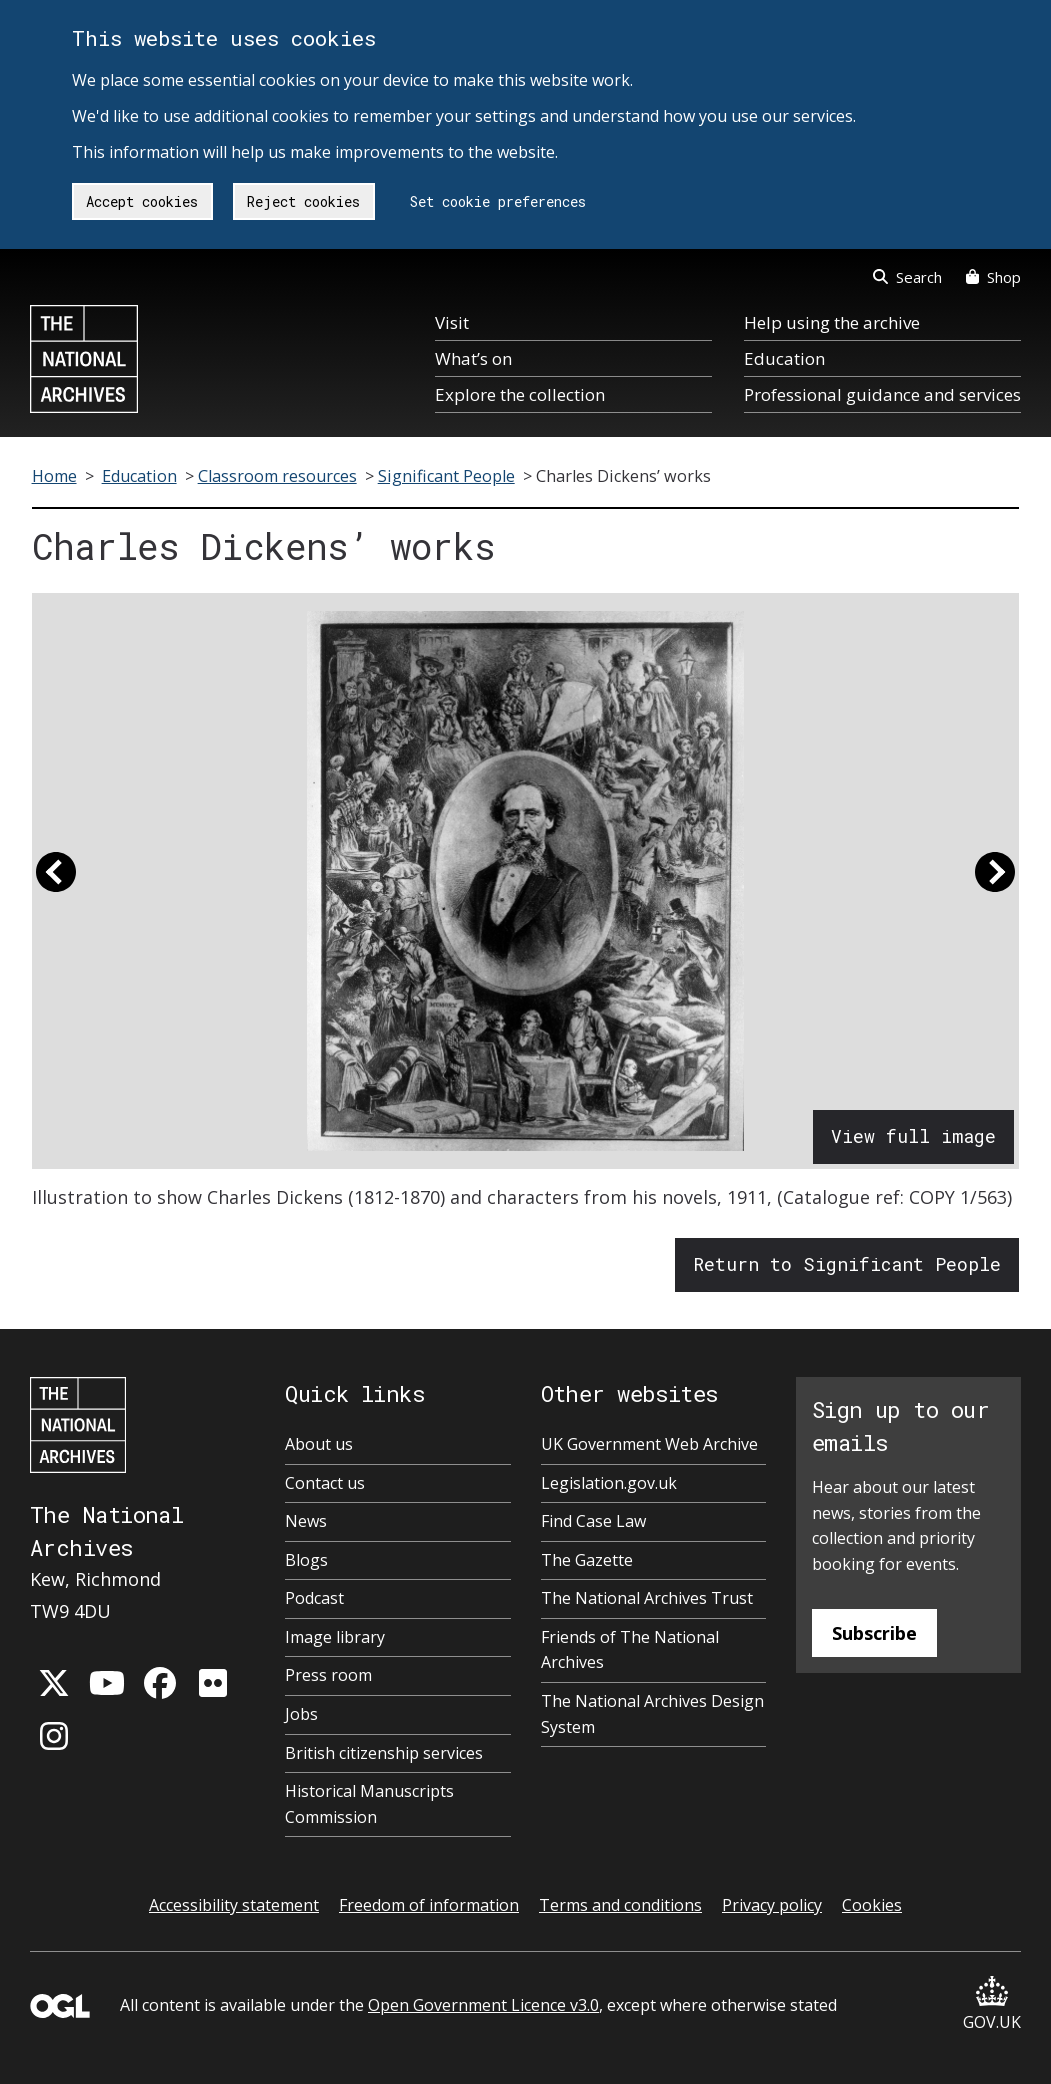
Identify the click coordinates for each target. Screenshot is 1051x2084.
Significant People (446, 476)
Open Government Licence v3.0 (483, 2005)
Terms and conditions (620, 1905)
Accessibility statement (234, 1905)
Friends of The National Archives (630, 1650)
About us (319, 1444)
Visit (452, 322)
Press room (328, 1675)
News (306, 1521)
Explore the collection (520, 394)
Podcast (314, 1598)
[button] (56, 881)
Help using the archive (832, 322)
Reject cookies (303, 201)
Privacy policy (772, 1905)
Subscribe (874, 1633)
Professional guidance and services (882, 394)
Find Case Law (593, 1521)
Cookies (872, 1905)
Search (907, 277)
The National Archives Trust (647, 1598)
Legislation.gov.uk (609, 1483)
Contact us (325, 1483)
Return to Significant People (847, 1264)
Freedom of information (429, 1905)
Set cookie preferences (498, 201)
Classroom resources (277, 476)
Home (54, 476)
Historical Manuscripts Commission (369, 1804)
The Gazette (587, 1560)
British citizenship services (384, 1753)
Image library (335, 1637)
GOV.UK (992, 2004)
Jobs (301, 1714)
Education (784, 358)
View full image (913, 1136)
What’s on (473, 358)
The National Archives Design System (652, 1714)
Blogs (306, 1560)
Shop (993, 277)
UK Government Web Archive (649, 1444)
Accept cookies (142, 201)
